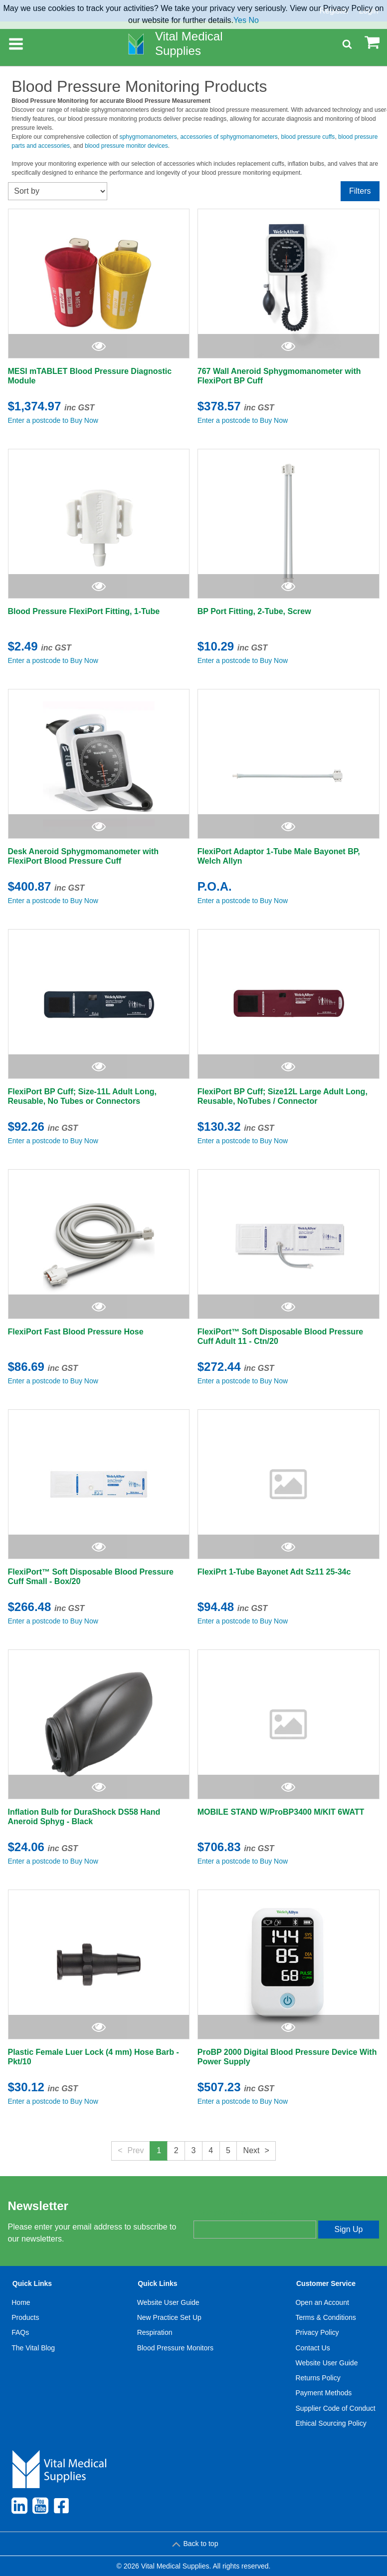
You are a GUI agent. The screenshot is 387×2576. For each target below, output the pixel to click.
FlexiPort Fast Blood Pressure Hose (76, 1331)
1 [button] (159, 2150)
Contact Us (312, 2348)
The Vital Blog (33, 2348)
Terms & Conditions (325, 2317)
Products (25, 2317)
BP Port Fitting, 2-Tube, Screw (254, 611)
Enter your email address (235, 2212)
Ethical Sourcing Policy (330, 2423)
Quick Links (32, 2283)
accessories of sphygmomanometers (228, 136)
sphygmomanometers (148, 136)
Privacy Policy (317, 2332)
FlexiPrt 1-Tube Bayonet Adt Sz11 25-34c (274, 1572)
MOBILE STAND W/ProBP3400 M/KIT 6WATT (281, 1812)
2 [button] (176, 2150)
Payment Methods (323, 2393)
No (253, 20)
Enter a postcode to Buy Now (53, 420)
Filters (360, 191)
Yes (239, 20)
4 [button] (210, 2150)
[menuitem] (33, 2355)
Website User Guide (168, 2302)
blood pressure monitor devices (126, 145)
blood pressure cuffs (308, 136)
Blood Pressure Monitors (175, 2348)
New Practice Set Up (169, 2317)
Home (20, 2302)
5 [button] (228, 2150)
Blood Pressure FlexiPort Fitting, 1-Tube (84, 611)
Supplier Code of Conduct (335, 2408)
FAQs (20, 2332)
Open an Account (322, 2302)
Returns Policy (317, 2378)
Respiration (155, 2332)
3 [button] (194, 2150)
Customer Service (326, 2283)
